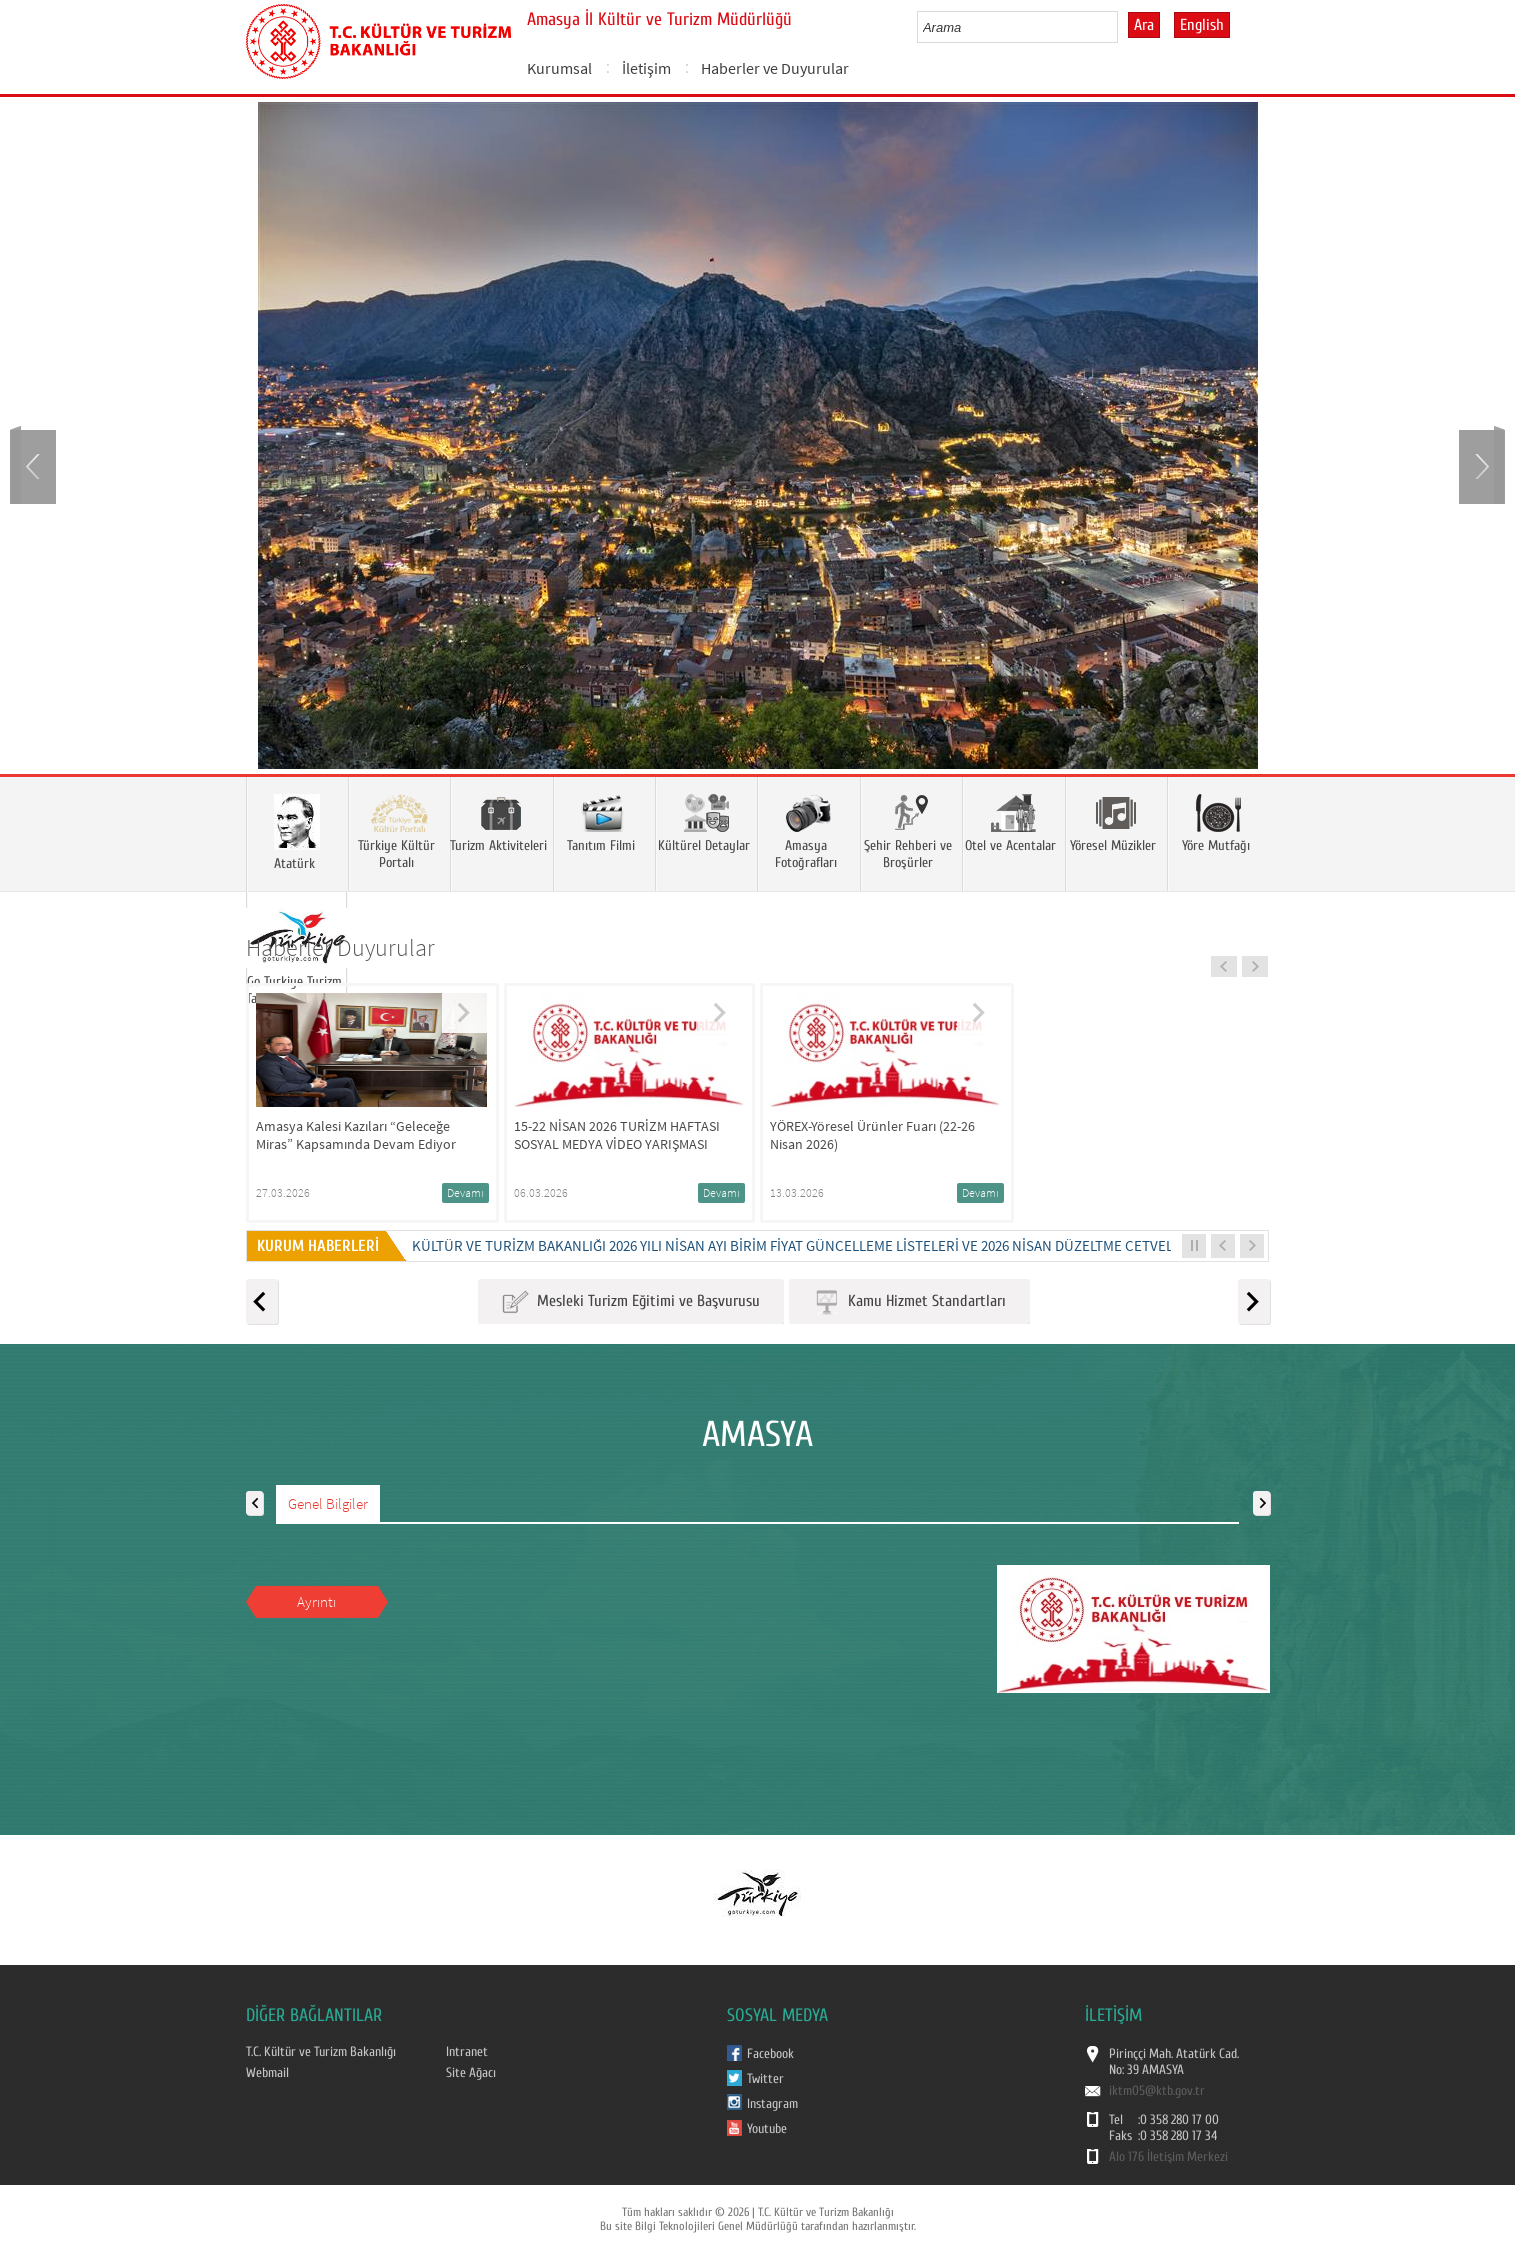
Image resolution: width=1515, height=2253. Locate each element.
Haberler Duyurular (340, 947)
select (1123, 27)
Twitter (765, 2079)
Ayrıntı (316, 1601)
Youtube (767, 2129)
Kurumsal (559, 68)
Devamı (465, 1192)
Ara (1144, 25)
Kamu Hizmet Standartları (909, 1302)
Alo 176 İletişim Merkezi (1168, 2157)
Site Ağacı (471, 2073)
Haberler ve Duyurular (775, 68)
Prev (35, 465)
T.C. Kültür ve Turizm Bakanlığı (321, 2052)
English (1202, 25)
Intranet (467, 2052)
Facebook (770, 2054)
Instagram (772, 2104)
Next (1480, 465)
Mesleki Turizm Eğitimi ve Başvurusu (631, 1302)
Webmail (267, 2073)
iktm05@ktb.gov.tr (1157, 2091)
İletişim (646, 68)
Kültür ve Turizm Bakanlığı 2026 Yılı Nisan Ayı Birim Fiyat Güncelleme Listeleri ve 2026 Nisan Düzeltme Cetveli (794, 1245)
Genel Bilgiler (328, 1503)
